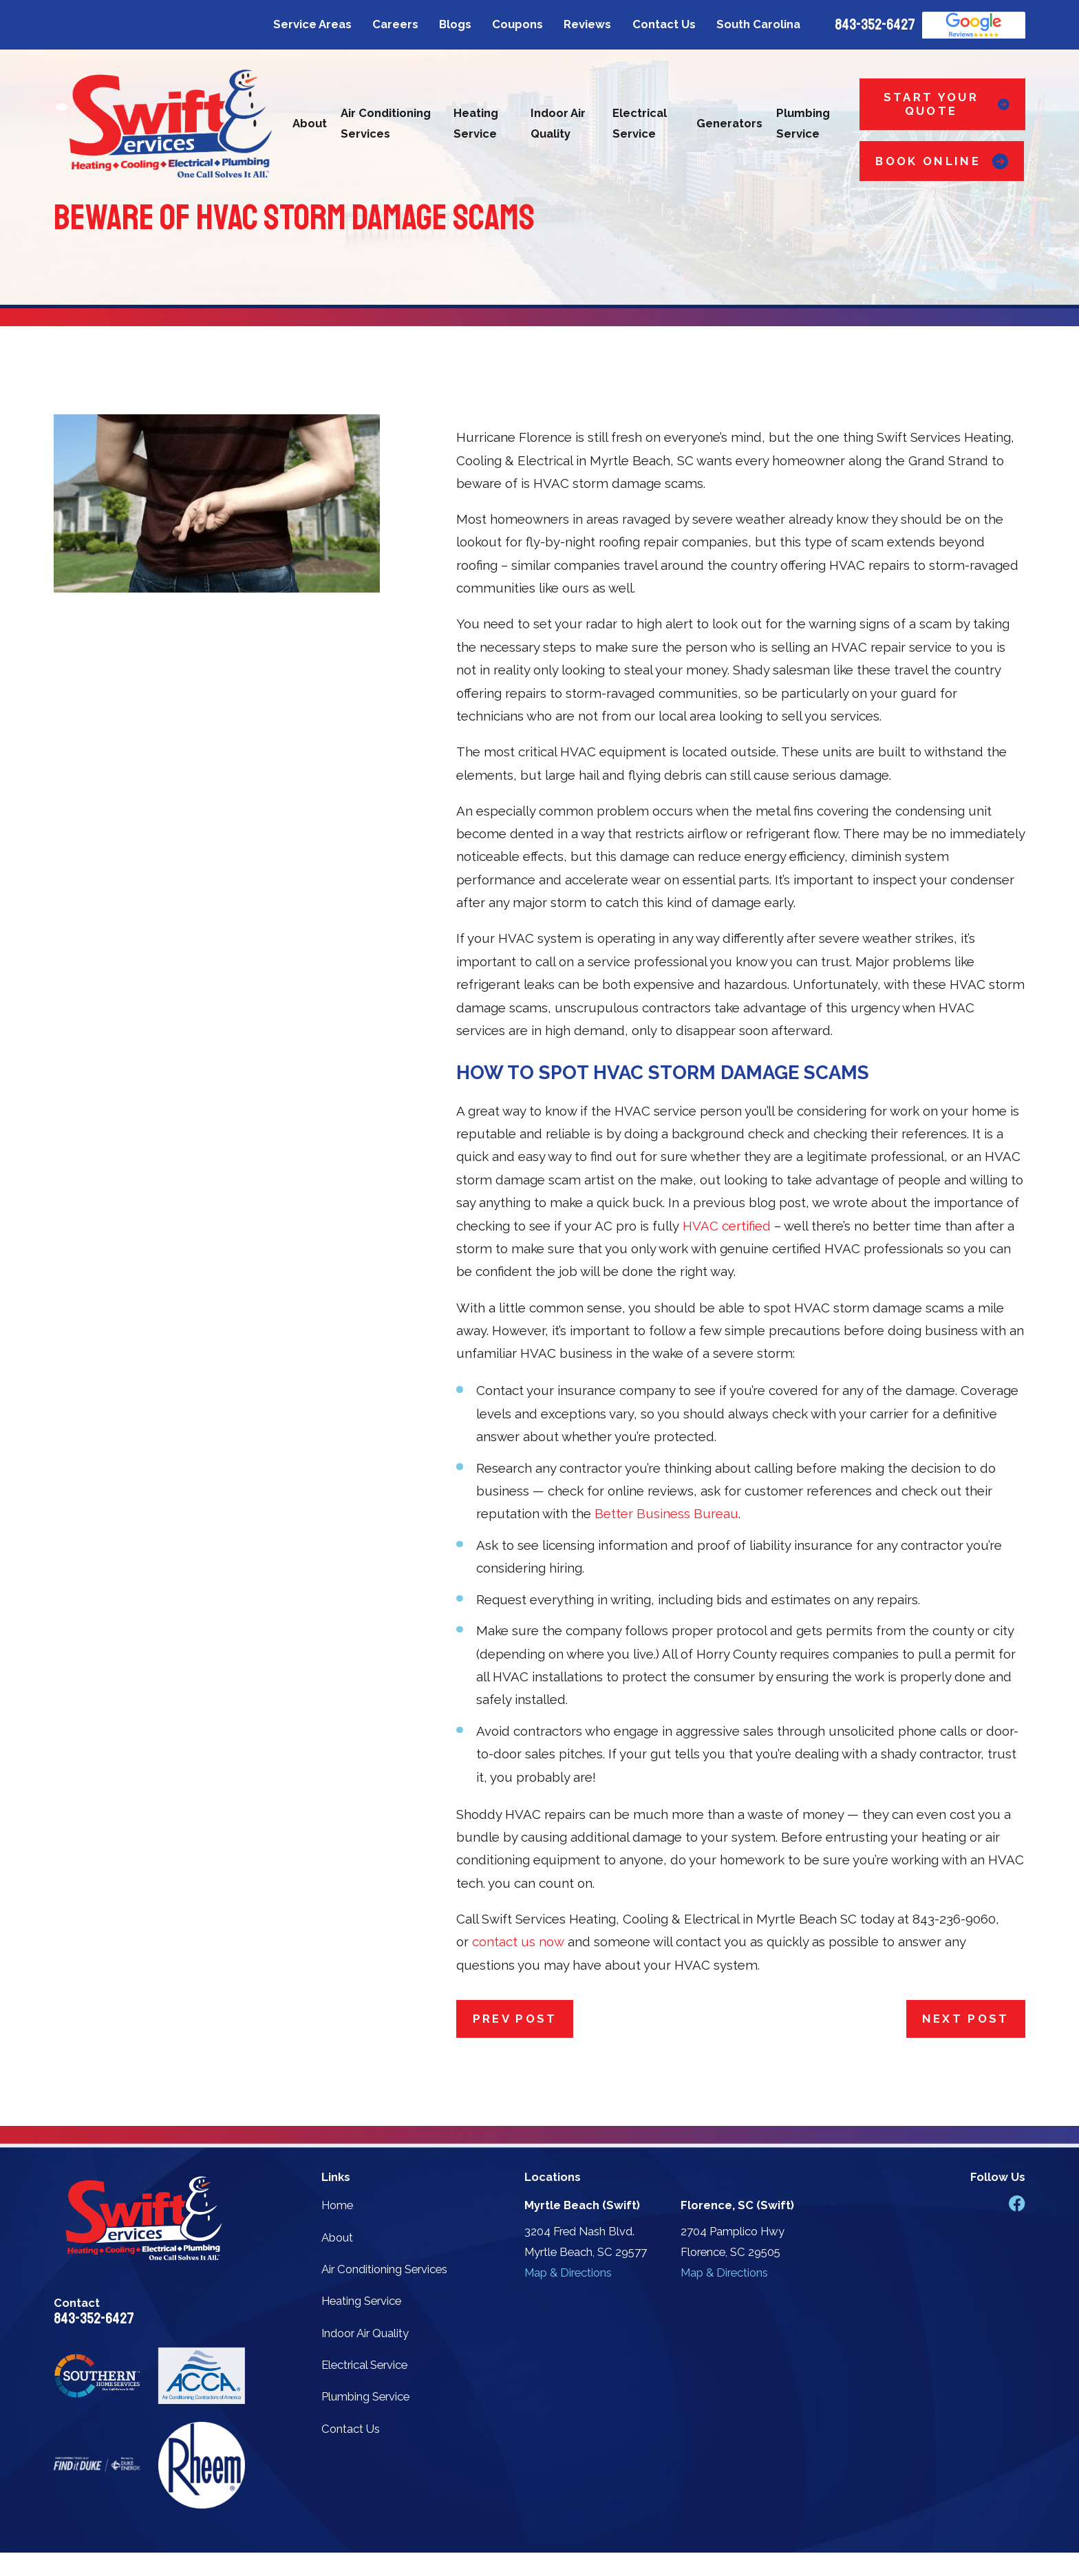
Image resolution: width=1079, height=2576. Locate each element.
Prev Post (515, 2018)
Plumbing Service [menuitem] (803, 123)
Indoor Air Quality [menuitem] (558, 123)
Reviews (587, 24)
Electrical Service (364, 2365)
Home (337, 2205)
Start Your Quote (946, 104)
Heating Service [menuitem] (475, 123)
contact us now (518, 1941)
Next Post (965, 2018)
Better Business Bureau (666, 1513)
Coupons (517, 24)
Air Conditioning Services (384, 2269)
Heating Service (361, 2301)
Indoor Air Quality (365, 2333)
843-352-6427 (875, 24)
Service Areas (312, 24)
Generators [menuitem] (729, 123)
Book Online (941, 161)
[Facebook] (1017, 2203)
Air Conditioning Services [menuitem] (386, 123)
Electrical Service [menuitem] (639, 123)
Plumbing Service (365, 2396)
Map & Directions (568, 2272)
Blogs (455, 24)
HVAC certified (727, 1225)
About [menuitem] (309, 123)
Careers (395, 24)
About (337, 2237)
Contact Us (664, 24)
